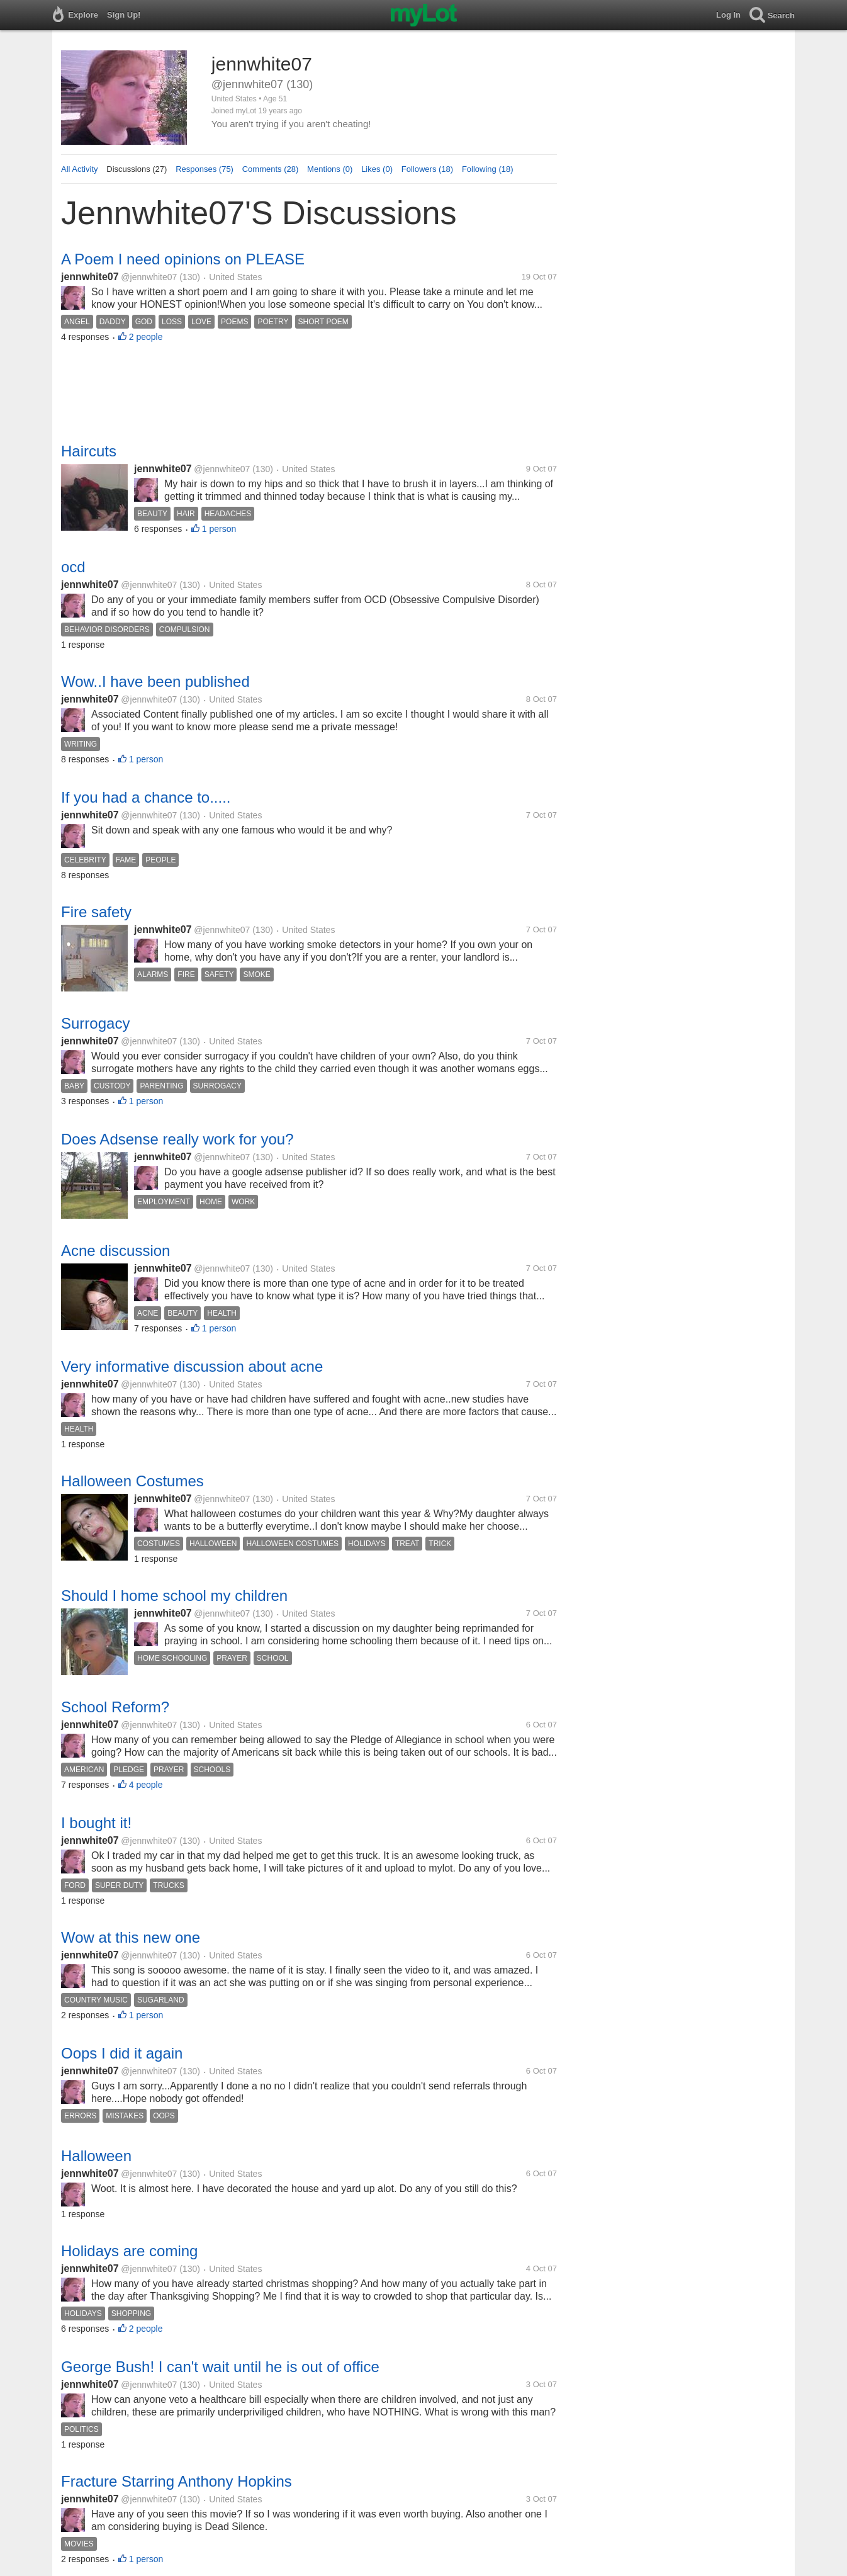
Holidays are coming (129, 2250)
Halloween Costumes (132, 1480)
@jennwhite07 (149, 277)
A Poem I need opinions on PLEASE (183, 259)
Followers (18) (427, 169)
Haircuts (88, 451)
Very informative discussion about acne (192, 1366)
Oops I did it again (121, 2053)
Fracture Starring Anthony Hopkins (176, 2481)
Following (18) (487, 169)
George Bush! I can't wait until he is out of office (220, 2366)
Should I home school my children (174, 1595)
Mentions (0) (329, 169)
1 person (219, 529)
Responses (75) (204, 169)
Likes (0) (377, 169)
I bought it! (96, 1822)
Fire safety (96, 911)
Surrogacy (95, 1023)
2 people (146, 337)
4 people (146, 1785)
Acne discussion (115, 1250)
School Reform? (115, 1706)
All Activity (79, 169)
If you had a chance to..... (146, 797)
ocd (73, 566)
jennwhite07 (90, 276)
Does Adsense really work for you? (177, 1139)
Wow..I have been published (155, 681)
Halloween (96, 2155)
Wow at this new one (130, 1937)
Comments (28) (270, 169)
